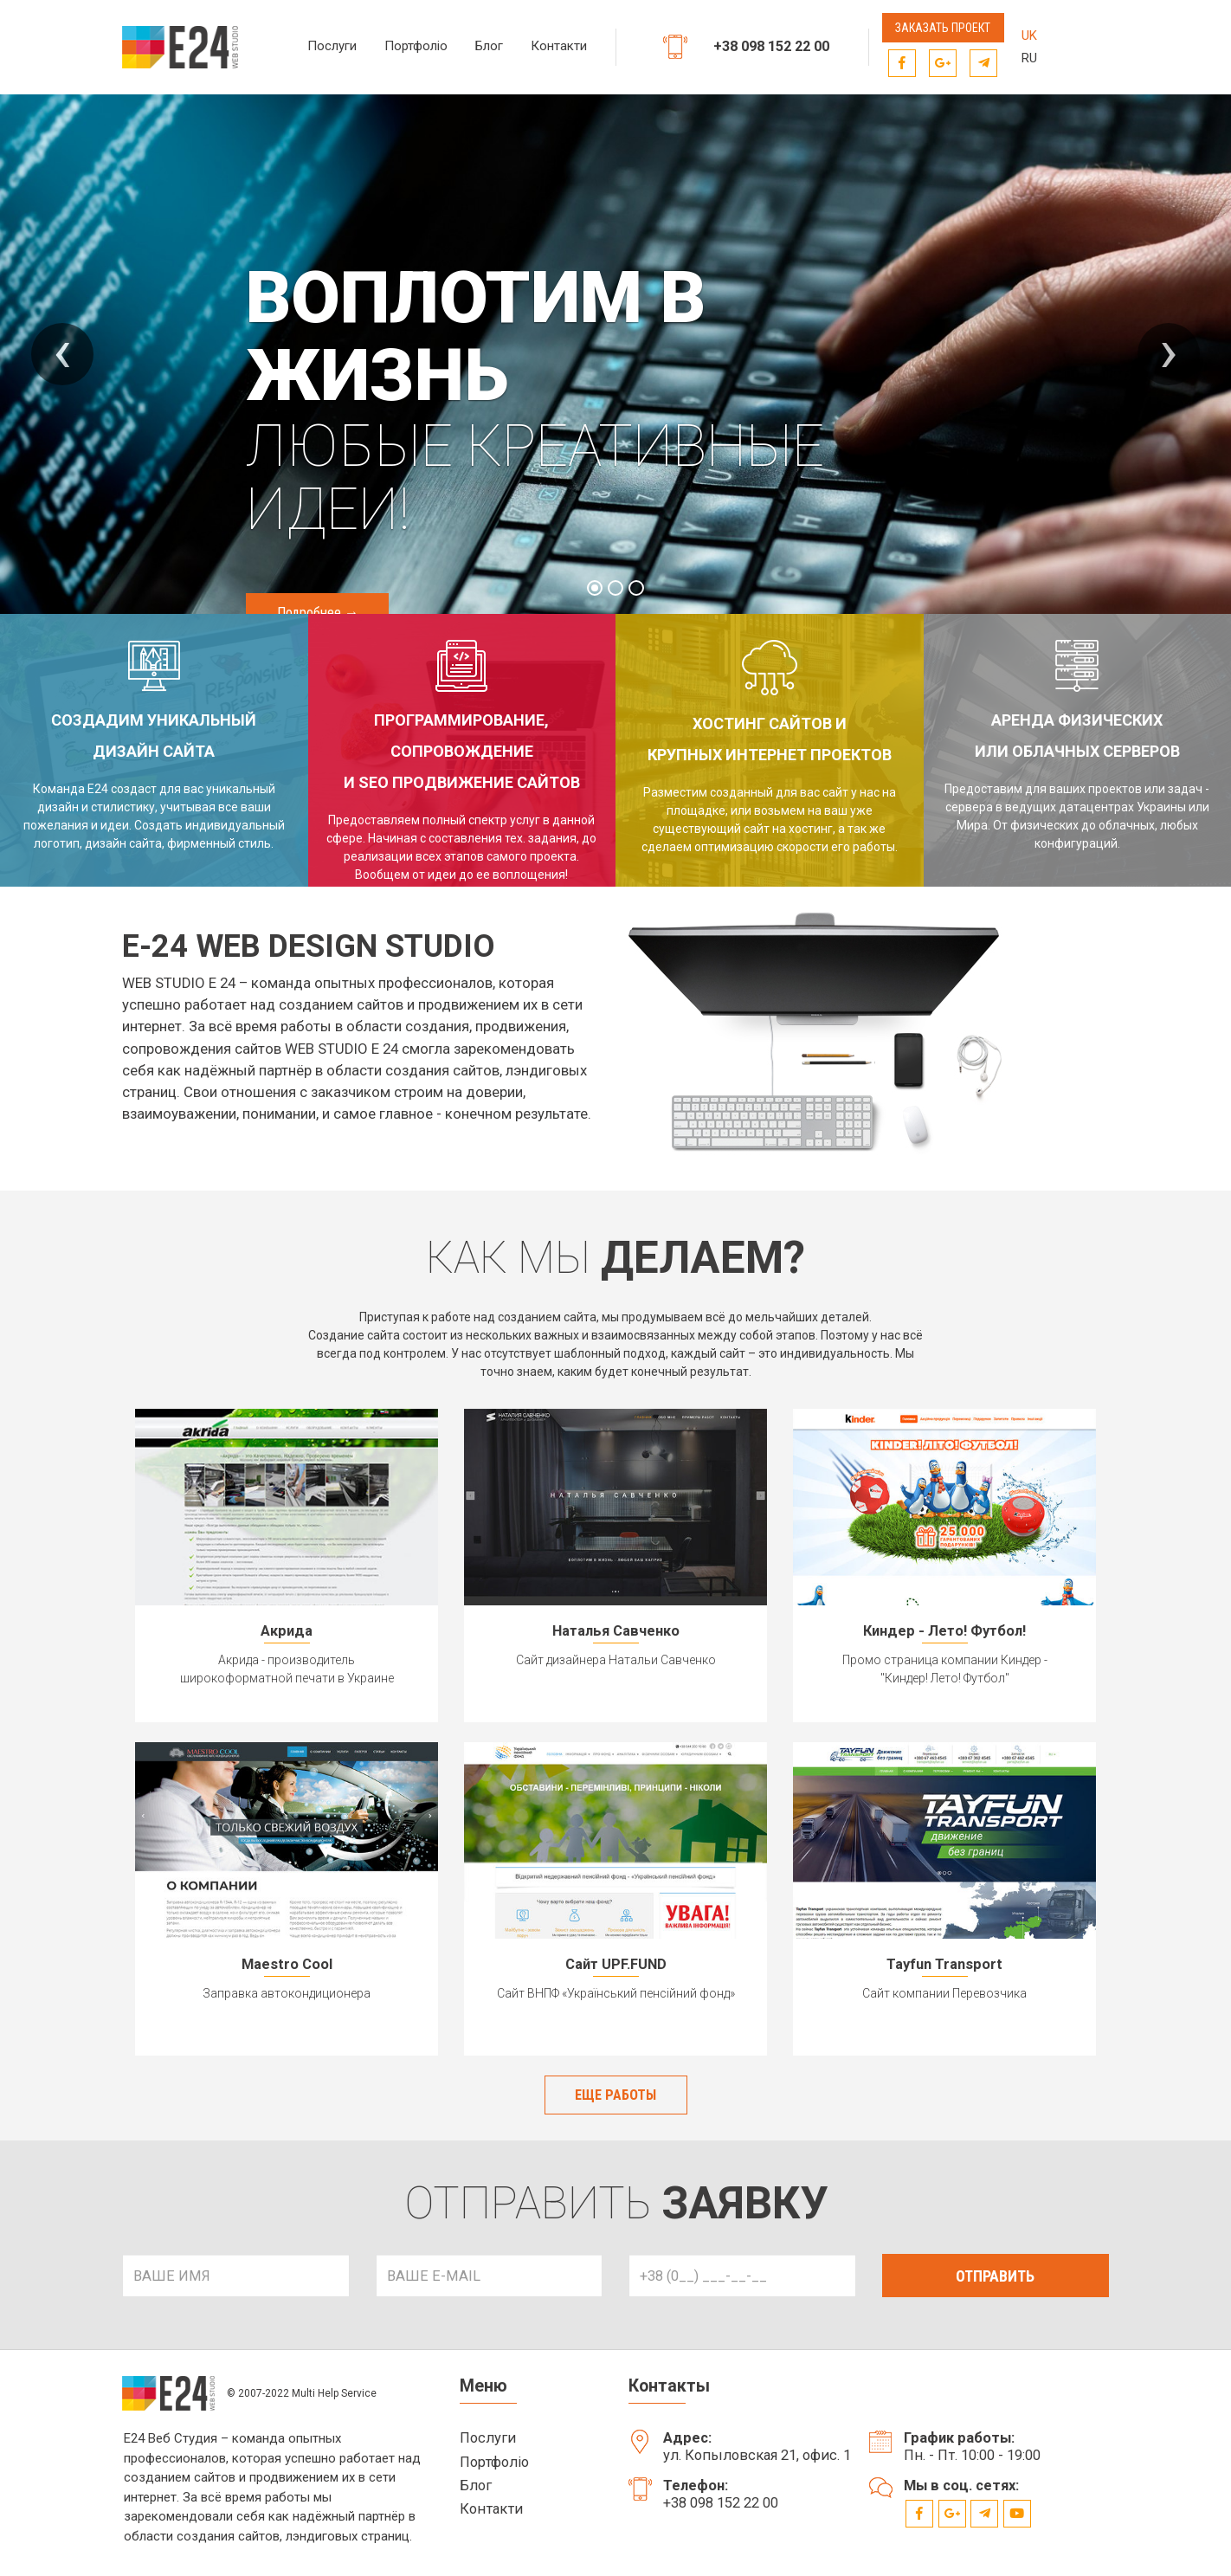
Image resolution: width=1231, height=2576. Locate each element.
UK (1029, 35)
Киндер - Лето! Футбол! (945, 1630)
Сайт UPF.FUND (615, 1963)
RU (1029, 58)
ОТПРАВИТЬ (995, 2279)
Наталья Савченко (616, 1630)
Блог (489, 46)
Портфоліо (416, 46)
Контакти (559, 46)
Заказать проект (942, 28)
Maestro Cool (287, 1963)
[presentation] (62, 354)
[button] (595, 588)
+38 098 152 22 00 (776, 47)
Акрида (286, 1630)
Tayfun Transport (945, 1963)
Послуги (332, 46)
